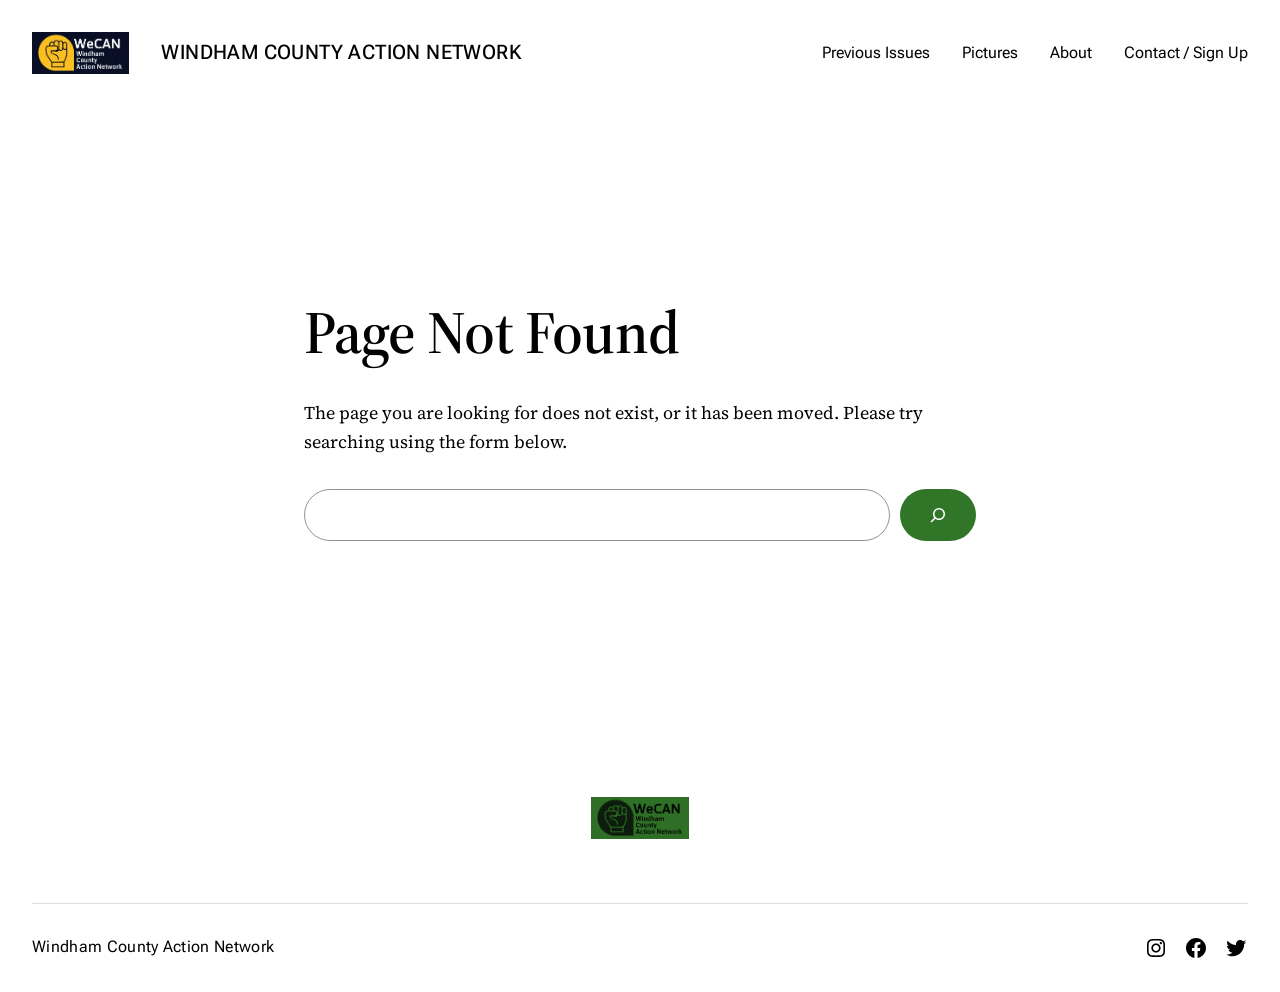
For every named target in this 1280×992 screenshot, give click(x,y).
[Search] (938, 515)
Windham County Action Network (341, 52)
